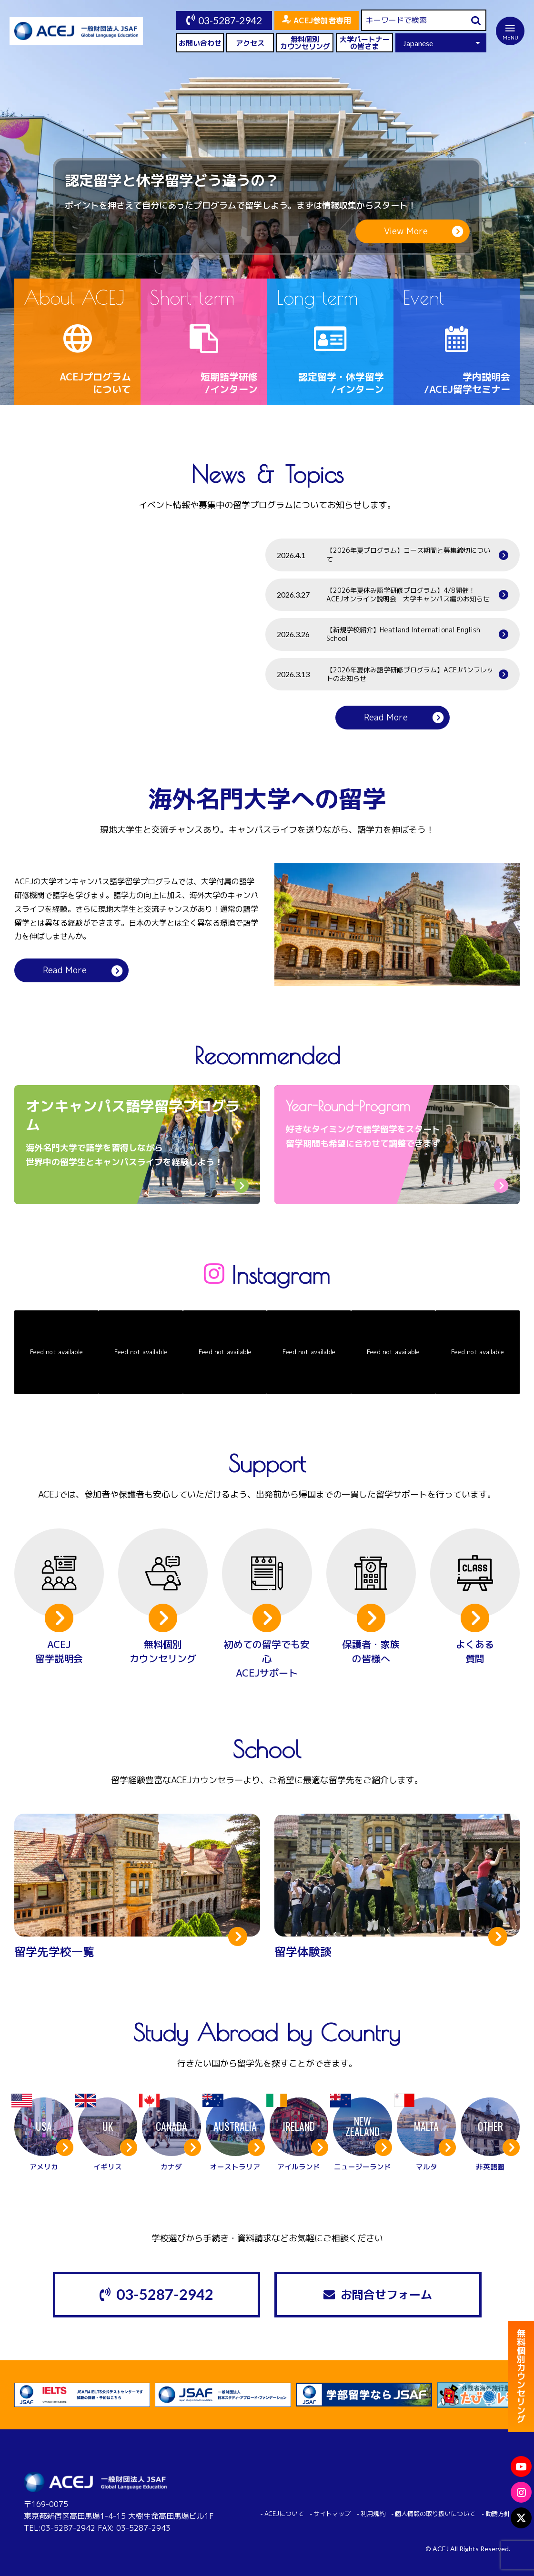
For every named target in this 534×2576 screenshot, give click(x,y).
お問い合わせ (200, 43)
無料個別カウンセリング (305, 42)
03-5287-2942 (230, 20)
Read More (386, 717)
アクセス (250, 43)
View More (406, 231)
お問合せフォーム (386, 2294)
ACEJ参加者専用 (322, 20)
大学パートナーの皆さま (365, 42)
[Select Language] (440, 42)
